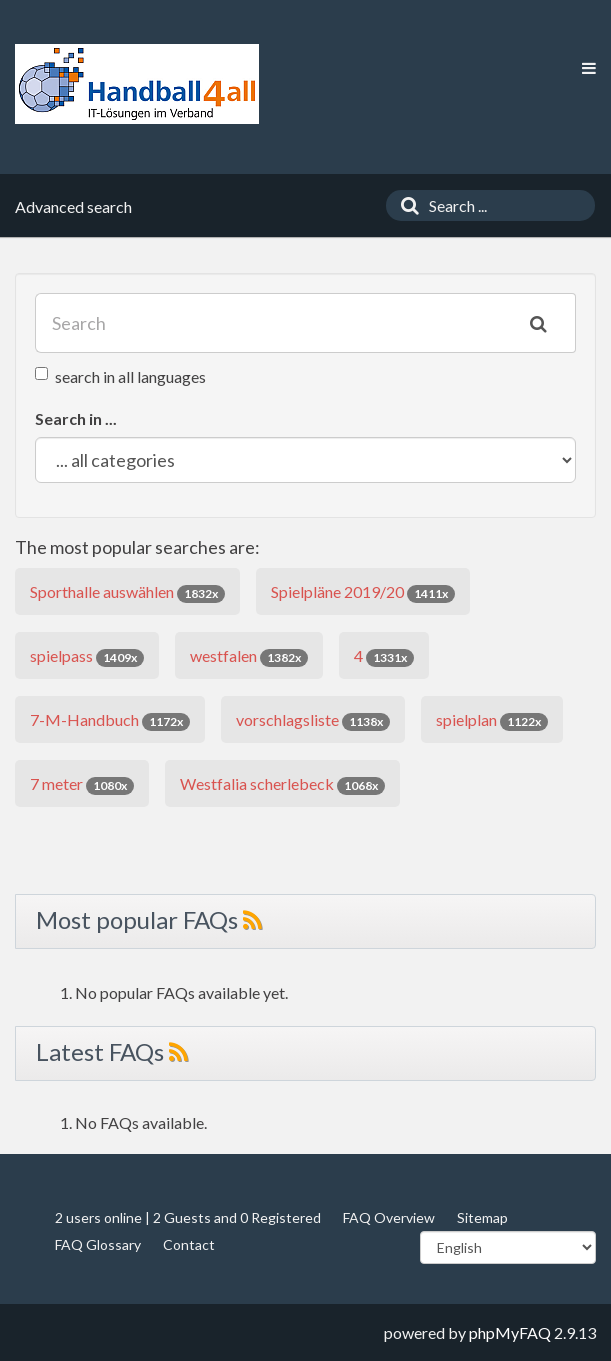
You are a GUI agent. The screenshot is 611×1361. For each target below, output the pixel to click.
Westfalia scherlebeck (282, 784)
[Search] (405, 205)
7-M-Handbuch (110, 720)
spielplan (492, 720)
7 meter (82, 784)
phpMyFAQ (510, 1332)
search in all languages (120, 376)
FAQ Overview (389, 1217)
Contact (189, 1244)
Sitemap (482, 1217)
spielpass (87, 656)
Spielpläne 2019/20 (363, 592)
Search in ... (76, 418)
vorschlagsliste (313, 720)
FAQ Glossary (98, 1244)
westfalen (249, 656)
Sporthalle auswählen (127, 592)
